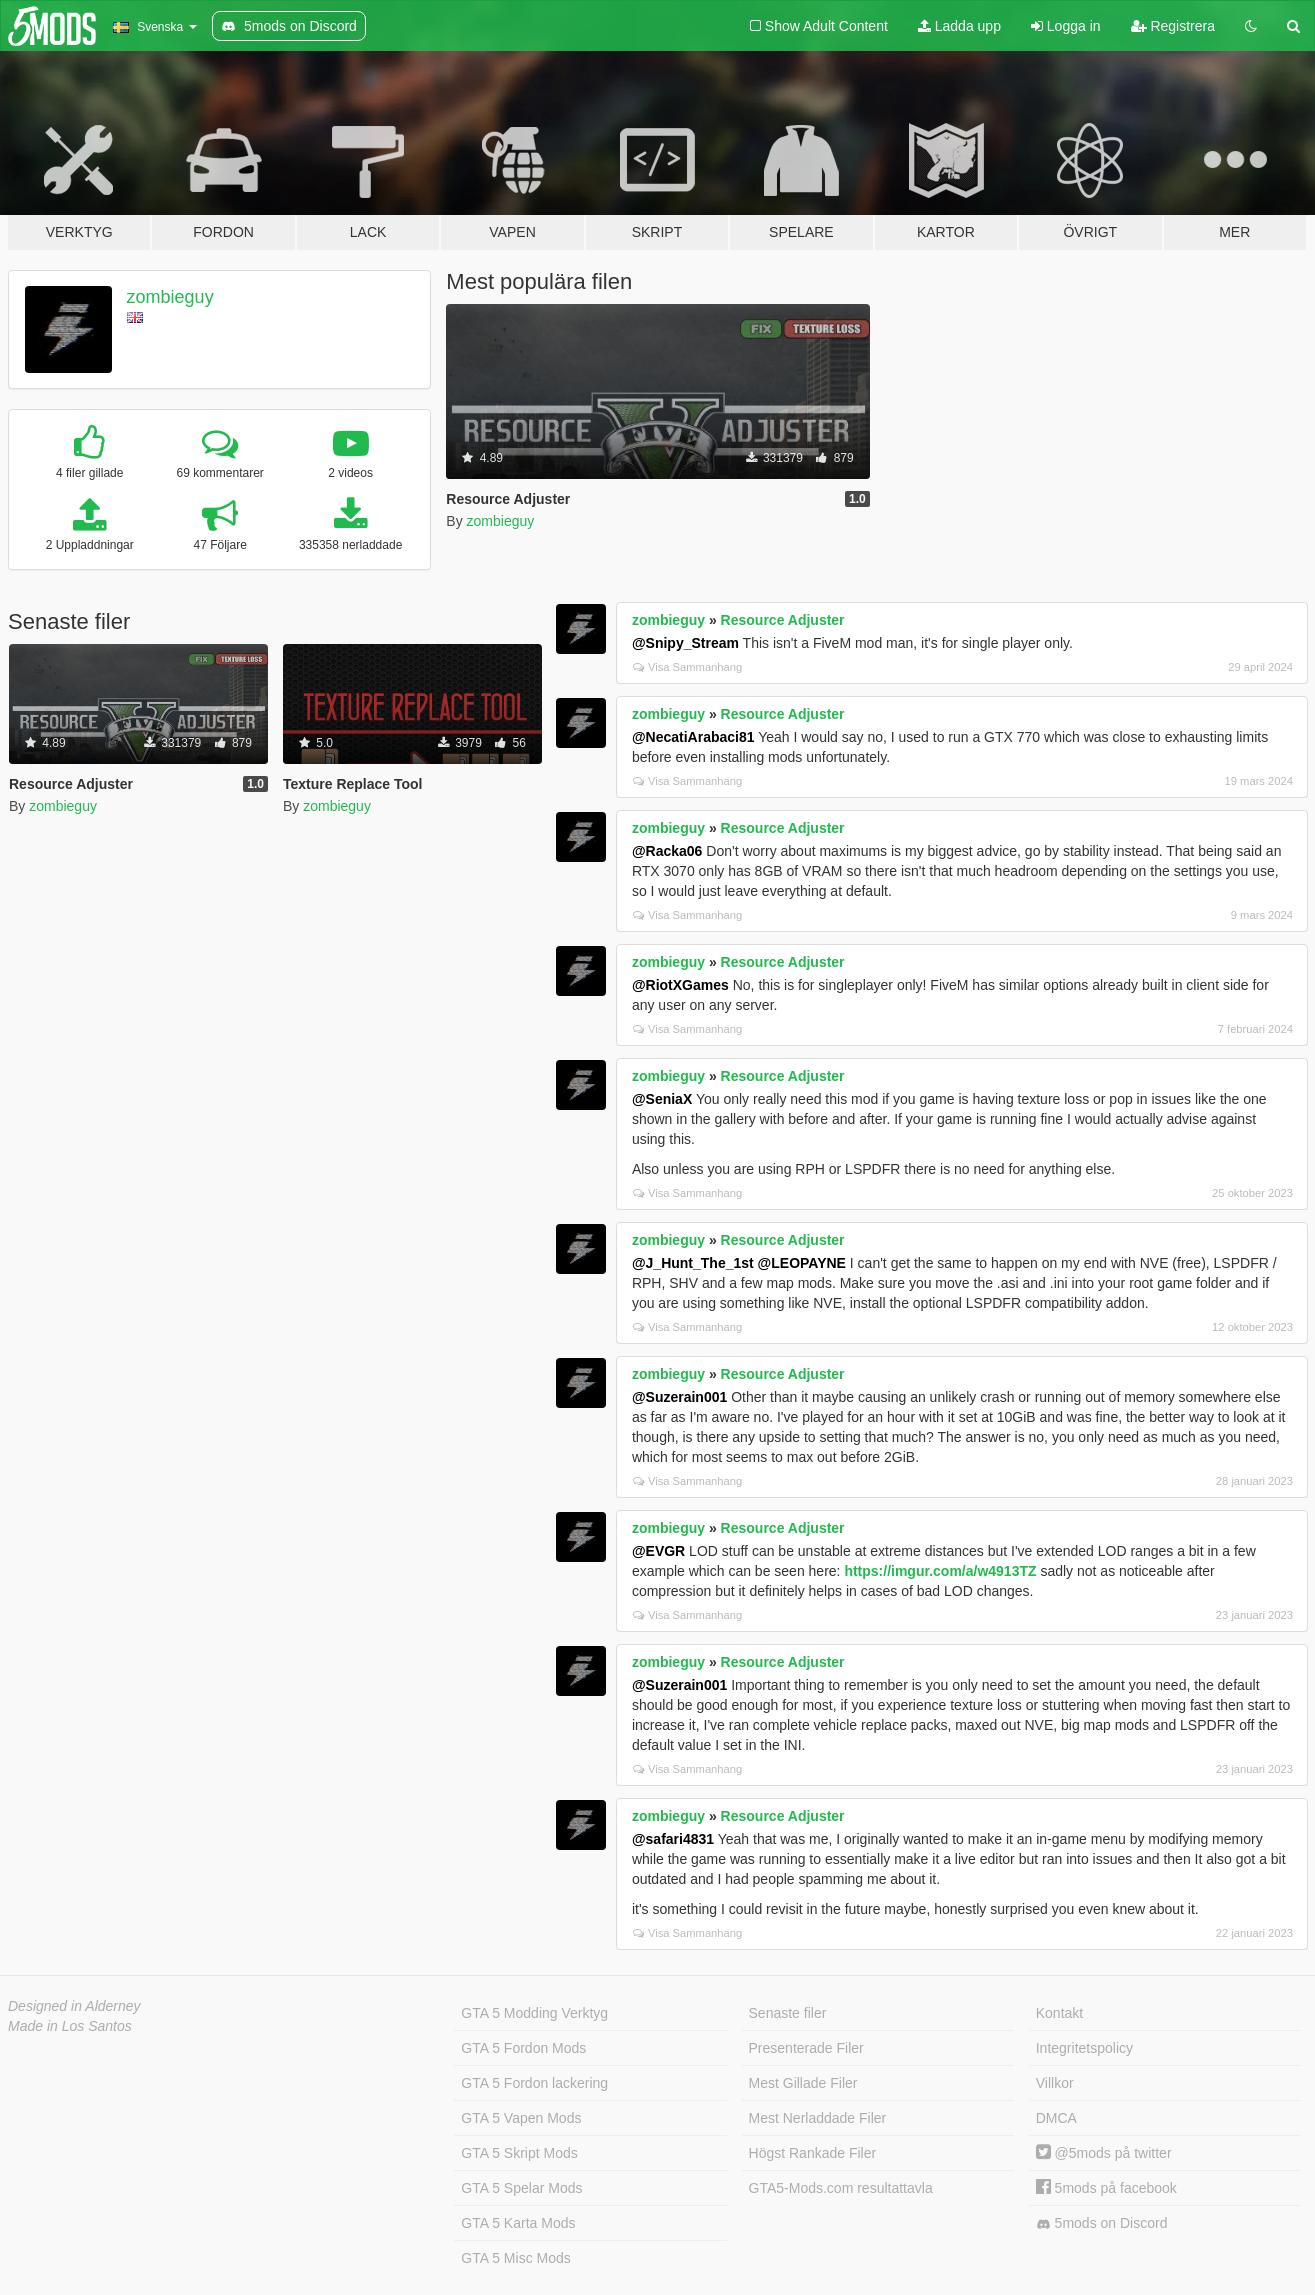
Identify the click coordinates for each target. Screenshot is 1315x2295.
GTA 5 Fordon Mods (523, 2048)
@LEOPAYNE (802, 1263)
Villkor (1055, 2083)
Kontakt (1059, 2013)
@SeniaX (662, 1099)
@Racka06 (667, 851)
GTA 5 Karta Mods (518, 2223)
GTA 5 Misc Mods (515, 2258)
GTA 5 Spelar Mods (521, 2188)
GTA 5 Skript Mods (519, 2153)
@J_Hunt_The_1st (693, 1263)
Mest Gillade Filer (803, 2083)
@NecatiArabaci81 (693, 737)
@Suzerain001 (679, 1397)
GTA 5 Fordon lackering (534, 2083)
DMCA (1056, 2118)
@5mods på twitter (1104, 2153)
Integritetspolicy (1084, 2048)
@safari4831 (673, 1839)
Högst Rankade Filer (813, 2153)
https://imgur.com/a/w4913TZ (940, 1571)
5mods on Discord (1102, 2223)
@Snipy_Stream (685, 643)
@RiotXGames (680, 985)
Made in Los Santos (70, 2026)
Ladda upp (959, 26)
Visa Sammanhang (687, 667)
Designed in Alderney (74, 2006)
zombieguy (170, 297)
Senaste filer (788, 2013)
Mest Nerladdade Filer (818, 2118)
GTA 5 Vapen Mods (521, 2118)
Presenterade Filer (806, 2048)
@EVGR (658, 1551)
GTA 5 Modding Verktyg (534, 2013)
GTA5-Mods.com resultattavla (841, 2188)
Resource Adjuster (783, 620)
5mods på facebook (1106, 2188)
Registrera (1173, 26)
